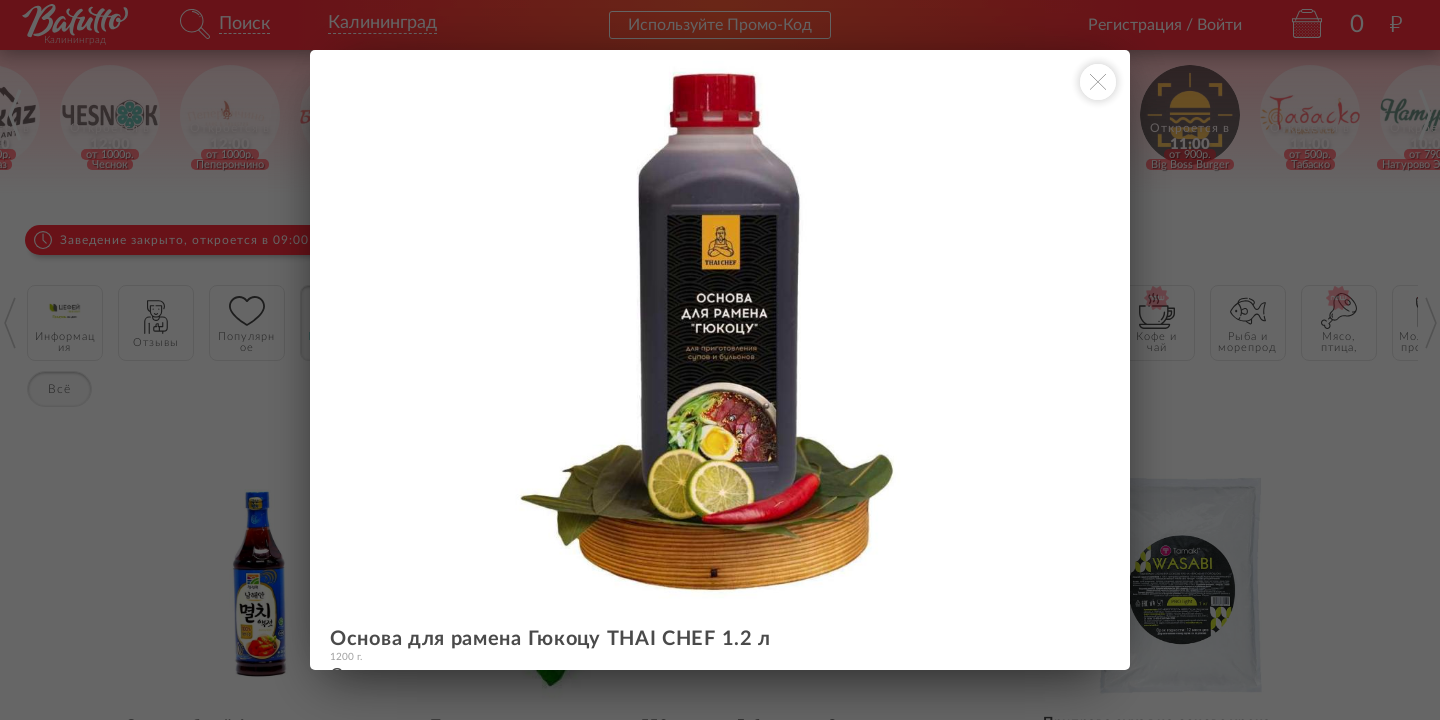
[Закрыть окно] (1098, 82)
